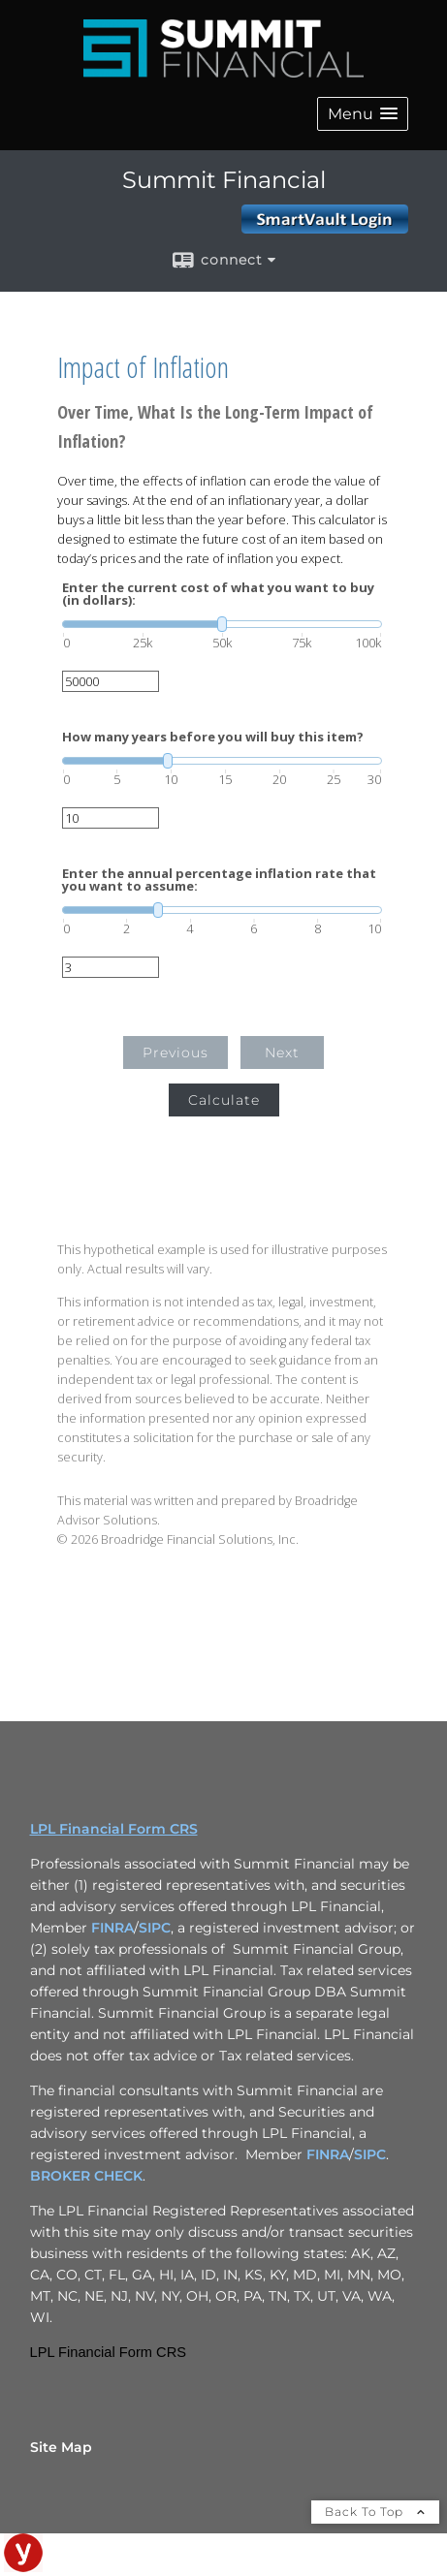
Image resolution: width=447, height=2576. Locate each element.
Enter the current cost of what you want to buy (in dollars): (218, 594)
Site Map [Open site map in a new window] (61, 2447)
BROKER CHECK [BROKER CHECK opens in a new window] (86, 2175)
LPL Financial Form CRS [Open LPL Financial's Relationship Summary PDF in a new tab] (114, 1829)
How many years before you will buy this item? (213, 737)
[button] (362, 114)
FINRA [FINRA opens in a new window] (112, 1927)
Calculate (224, 1100)
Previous (175, 1052)
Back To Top (375, 2511)
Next (282, 1052)
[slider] (222, 624)
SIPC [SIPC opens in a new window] (155, 1927)
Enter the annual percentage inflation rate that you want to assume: (219, 880)
